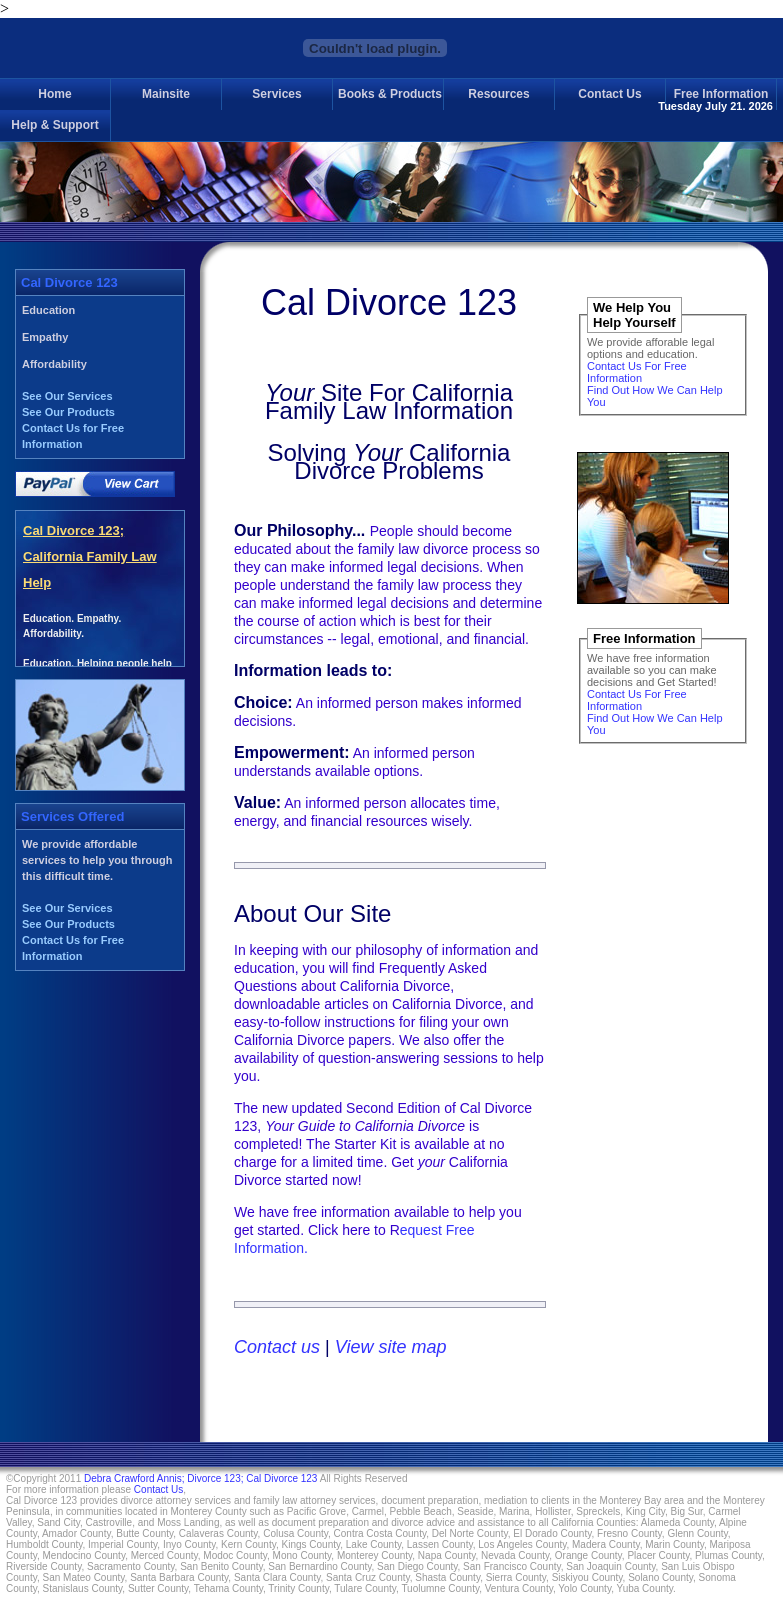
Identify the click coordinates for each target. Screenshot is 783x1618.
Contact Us (609, 94)
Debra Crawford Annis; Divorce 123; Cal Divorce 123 (200, 1478)
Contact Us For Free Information (637, 372)
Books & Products (390, 94)
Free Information (721, 94)
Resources (498, 94)
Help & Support (54, 125)
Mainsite (166, 94)
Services (276, 94)
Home (54, 94)
